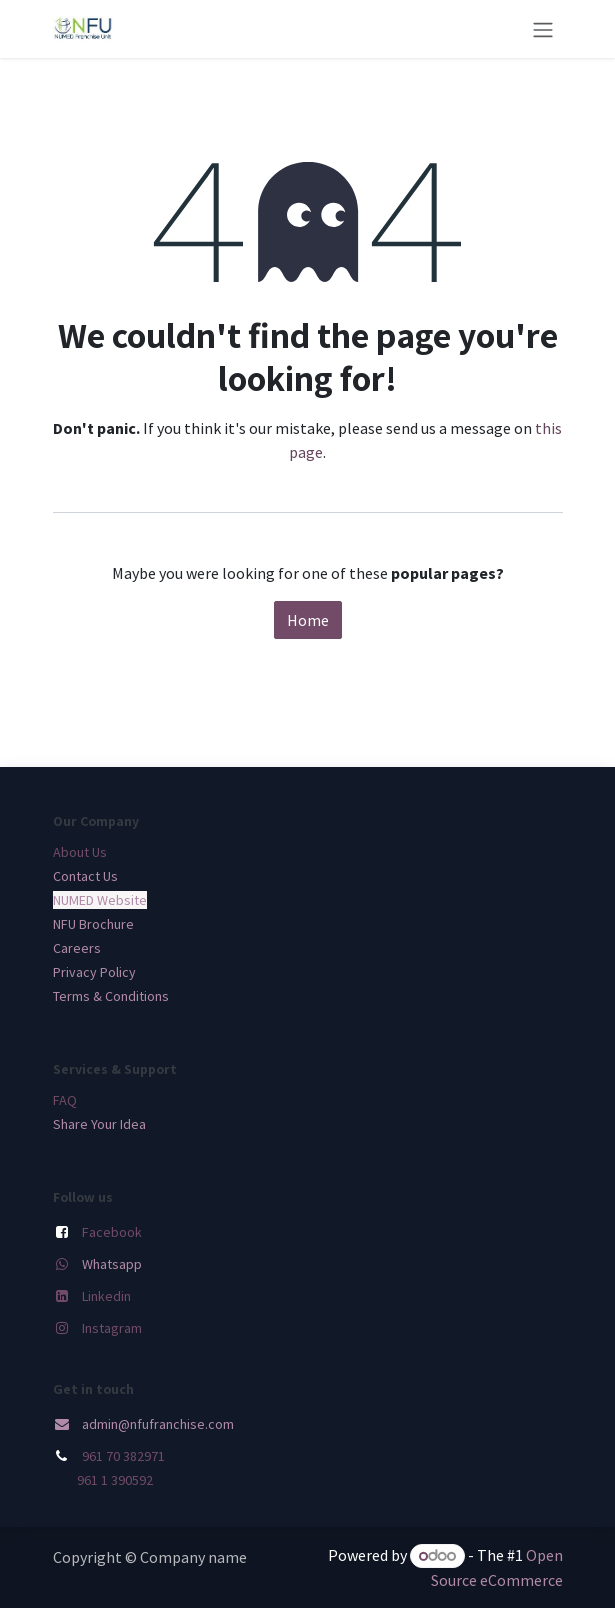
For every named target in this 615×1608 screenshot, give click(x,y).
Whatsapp (112, 1264)
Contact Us (85, 876)
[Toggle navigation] (543, 29)
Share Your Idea (99, 1124)
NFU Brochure (93, 924)
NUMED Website (100, 900)
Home (308, 620)
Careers (77, 948)
